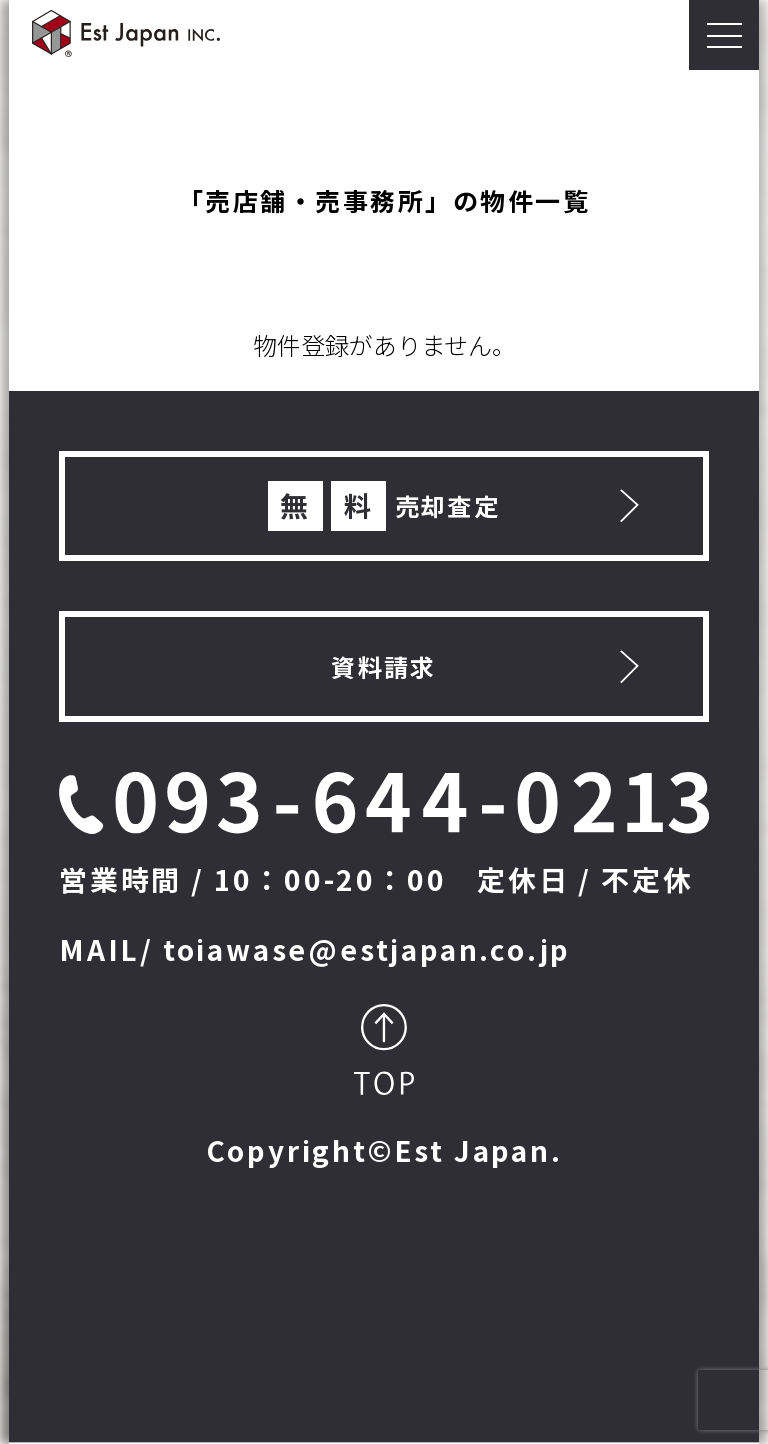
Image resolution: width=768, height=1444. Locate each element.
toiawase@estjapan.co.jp (367, 949)
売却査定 (384, 506)
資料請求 (384, 666)
